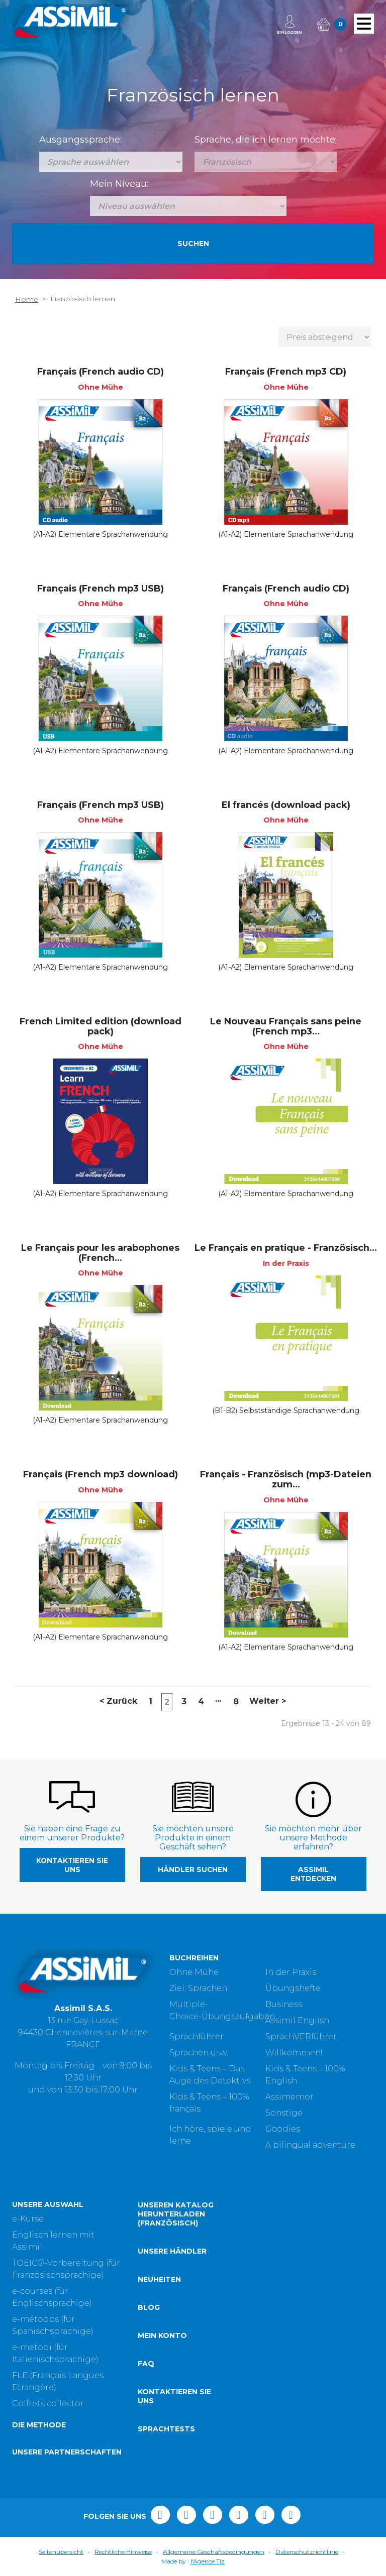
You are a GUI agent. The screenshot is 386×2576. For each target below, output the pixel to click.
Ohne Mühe (194, 1972)
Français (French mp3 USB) (100, 588)
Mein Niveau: (119, 183)
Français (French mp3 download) (100, 1474)
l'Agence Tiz (207, 2561)
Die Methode (39, 2424)
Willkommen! (293, 2052)
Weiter (267, 1701)
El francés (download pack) (286, 804)
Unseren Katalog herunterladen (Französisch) (176, 2214)
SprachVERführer (301, 2036)
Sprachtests (166, 2428)
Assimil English (297, 2020)
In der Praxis (290, 1972)
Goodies (282, 2129)
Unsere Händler (172, 2251)
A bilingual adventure (310, 2145)
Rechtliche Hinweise (123, 2551)
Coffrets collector (48, 2403)
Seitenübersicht (61, 2551)
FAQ (146, 2363)
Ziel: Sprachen (198, 1988)
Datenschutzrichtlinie (306, 2551)
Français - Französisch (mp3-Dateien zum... (285, 1479)
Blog (149, 2307)
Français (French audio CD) (100, 371)
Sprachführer (196, 2036)
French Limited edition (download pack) (100, 1026)
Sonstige (284, 2113)
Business (283, 2004)
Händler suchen (193, 1869)
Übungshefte (293, 1988)
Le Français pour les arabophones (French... (100, 1252)
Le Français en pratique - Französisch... (286, 1247)
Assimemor (289, 2096)
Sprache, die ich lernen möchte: (266, 139)
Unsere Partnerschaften (67, 2451)
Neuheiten (159, 2279)
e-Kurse (28, 2218)
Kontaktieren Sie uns (72, 1865)
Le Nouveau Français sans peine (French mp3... (285, 1026)
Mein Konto (162, 2335)
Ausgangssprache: (80, 139)
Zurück (118, 1701)
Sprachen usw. (198, 2052)
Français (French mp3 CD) (285, 371)
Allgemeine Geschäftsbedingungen (213, 2551)
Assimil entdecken (313, 1874)
